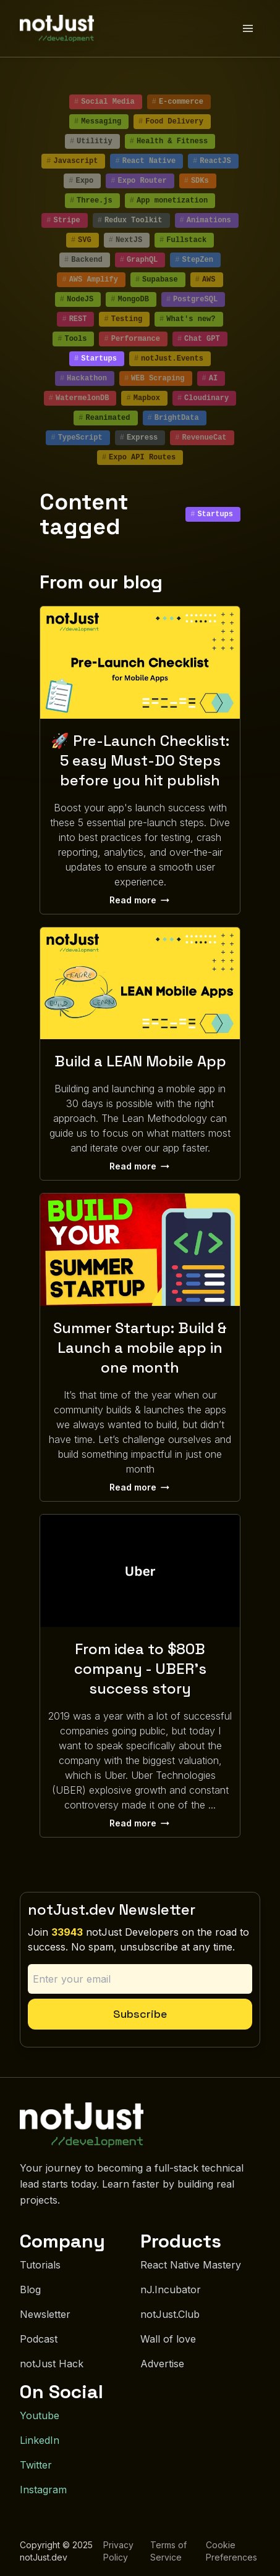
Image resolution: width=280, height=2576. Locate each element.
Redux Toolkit (130, 220)
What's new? (187, 319)
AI (210, 378)
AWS (205, 279)
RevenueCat (200, 437)
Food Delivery (170, 121)
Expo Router (138, 181)
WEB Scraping (154, 378)
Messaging (97, 121)
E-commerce (177, 102)
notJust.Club (170, 2314)
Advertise (162, 2363)
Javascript (72, 161)
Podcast (38, 2339)
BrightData (173, 418)
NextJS (125, 240)
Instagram (43, 2489)
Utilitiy (91, 141)
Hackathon (83, 378)
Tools (72, 339)
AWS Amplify (89, 279)
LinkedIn (39, 2440)
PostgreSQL (192, 299)
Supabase (156, 279)
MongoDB (130, 299)
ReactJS (212, 161)
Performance (131, 339)
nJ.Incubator (170, 2289)
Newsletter (45, 2314)
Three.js (91, 200)
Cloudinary (203, 398)
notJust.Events (168, 358)
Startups (95, 358)
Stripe (63, 220)
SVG (81, 240)
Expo (81, 181)
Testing (123, 319)
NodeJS (76, 299)
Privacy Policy (118, 2551)
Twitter (36, 2465)
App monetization (169, 200)
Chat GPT (198, 339)
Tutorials (40, 2265)
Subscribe (140, 2014)
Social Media (104, 102)
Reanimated (104, 418)
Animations (205, 220)
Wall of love (168, 2339)
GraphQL (139, 260)
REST (74, 319)
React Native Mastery (190, 2265)
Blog (30, 2289)
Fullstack (182, 240)
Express (139, 437)
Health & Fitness (169, 141)
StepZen (194, 260)
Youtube (39, 2415)
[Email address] (140, 1979)
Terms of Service (168, 2551)
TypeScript (76, 437)
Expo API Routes (139, 457)
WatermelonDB (79, 398)
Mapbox (142, 398)
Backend (83, 260)
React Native (145, 161)
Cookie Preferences (231, 2551)
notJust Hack (51, 2363)
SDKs (196, 181)
